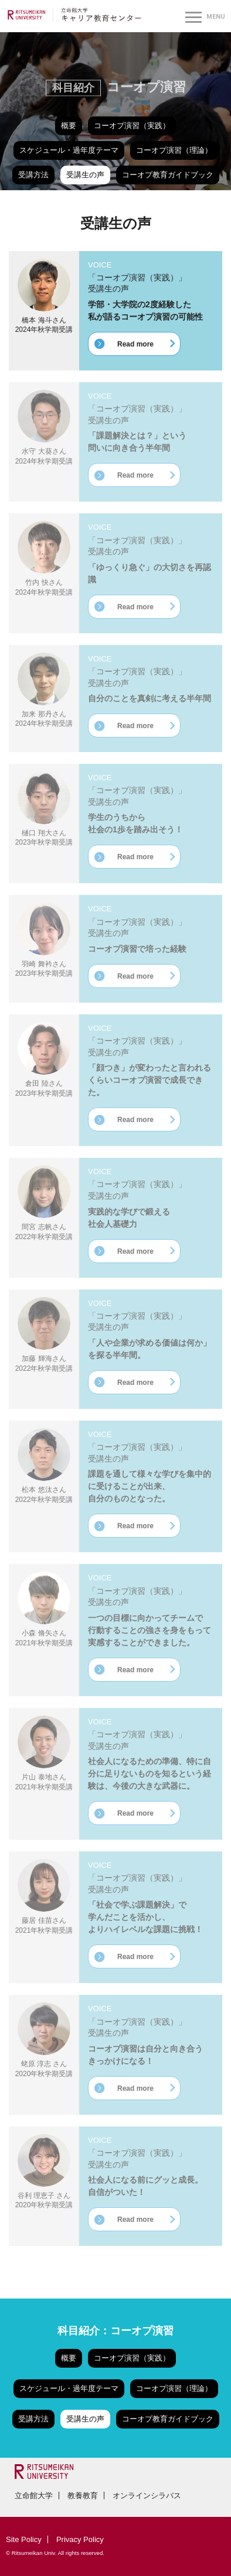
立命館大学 (34, 2495)
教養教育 (82, 2495)
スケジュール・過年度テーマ (68, 150)
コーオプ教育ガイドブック (167, 174)
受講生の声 (85, 174)
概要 (68, 125)
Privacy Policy (80, 2539)
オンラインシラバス (147, 2495)
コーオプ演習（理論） (174, 150)
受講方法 (33, 174)
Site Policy (24, 2539)
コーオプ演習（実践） (132, 125)
